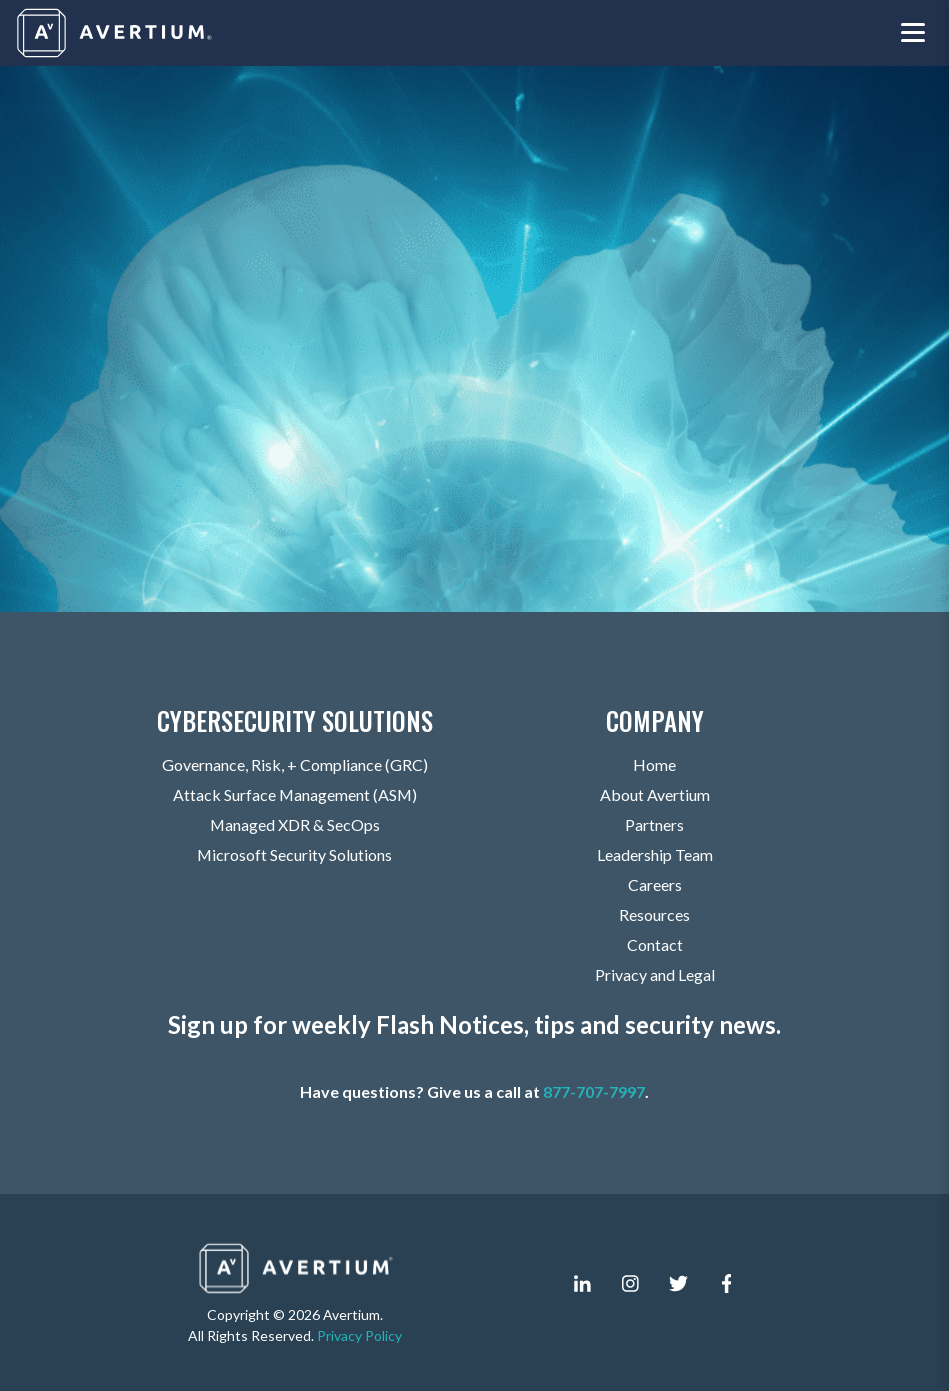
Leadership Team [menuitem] (655, 854)
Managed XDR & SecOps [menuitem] (294, 824)
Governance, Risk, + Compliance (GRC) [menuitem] (295, 764)
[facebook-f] (727, 1284)
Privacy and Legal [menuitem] (655, 974)
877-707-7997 (594, 1091)
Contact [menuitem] (655, 944)
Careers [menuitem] (655, 884)
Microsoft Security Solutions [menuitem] (295, 854)
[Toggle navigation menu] (913, 33)
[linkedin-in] (583, 1284)
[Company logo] (116, 33)
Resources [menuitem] (654, 914)
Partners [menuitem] (654, 824)
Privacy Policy (359, 1335)
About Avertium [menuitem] (655, 794)
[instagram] (631, 1284)
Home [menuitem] (654, 764)
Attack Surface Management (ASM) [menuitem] (295, 794)
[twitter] (679, 1284)
